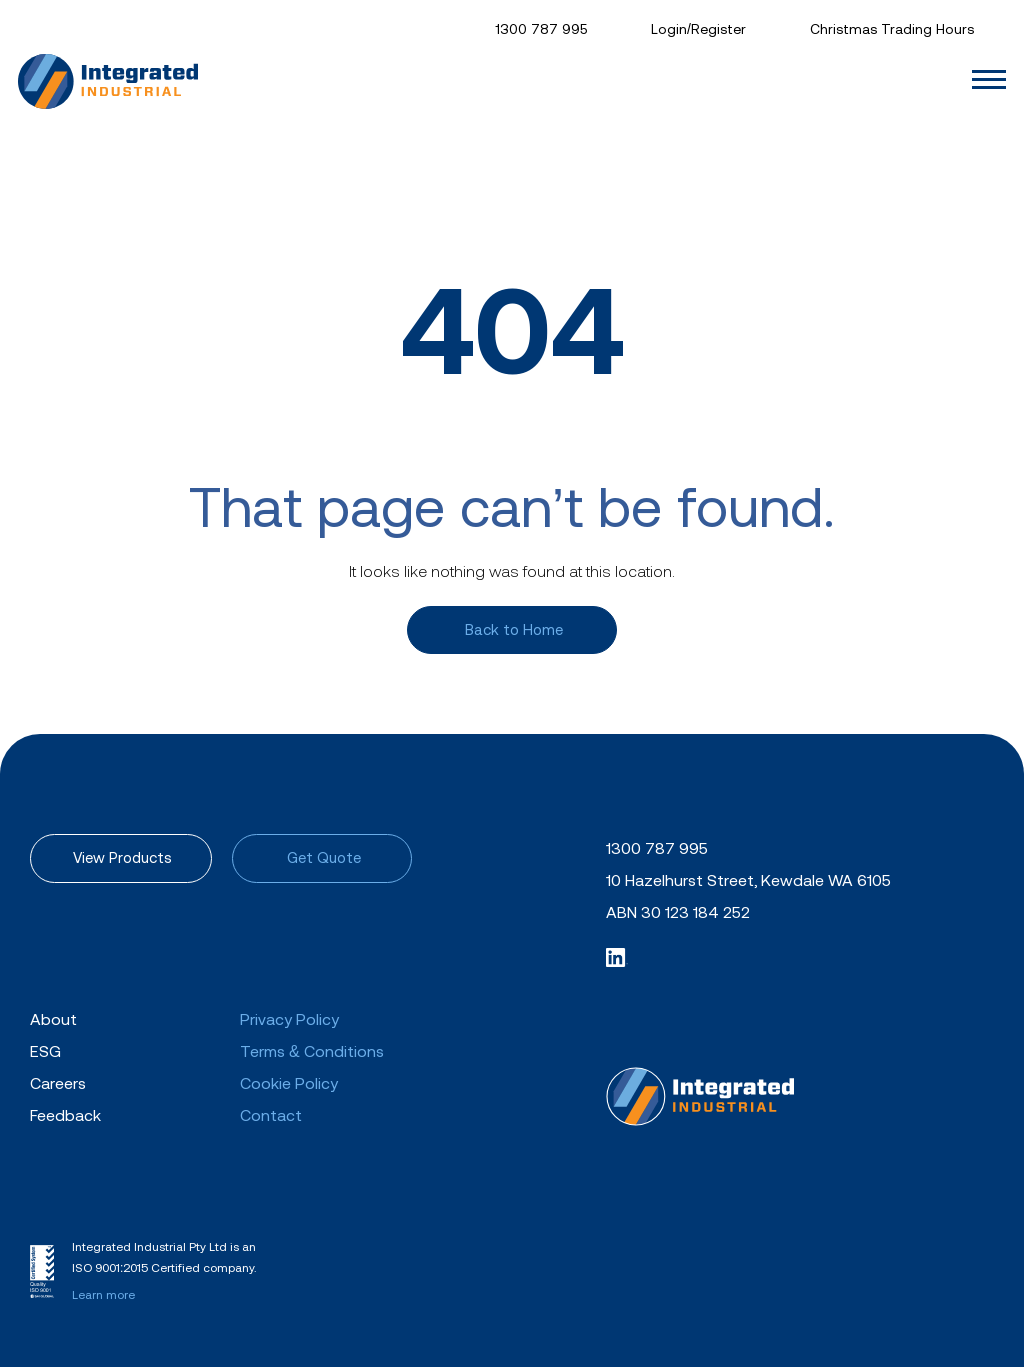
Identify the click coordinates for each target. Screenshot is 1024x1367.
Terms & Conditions (312, 1051)
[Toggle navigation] (992, 80)
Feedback (65, 1115)
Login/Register (698, 29)
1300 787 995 (541, 29)
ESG (45, 1051)
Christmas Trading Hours (892, 29)
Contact (271, 1115)
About (53, 1019)
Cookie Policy (289, 1083)
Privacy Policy (289, 1019)
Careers (58, 1083)
